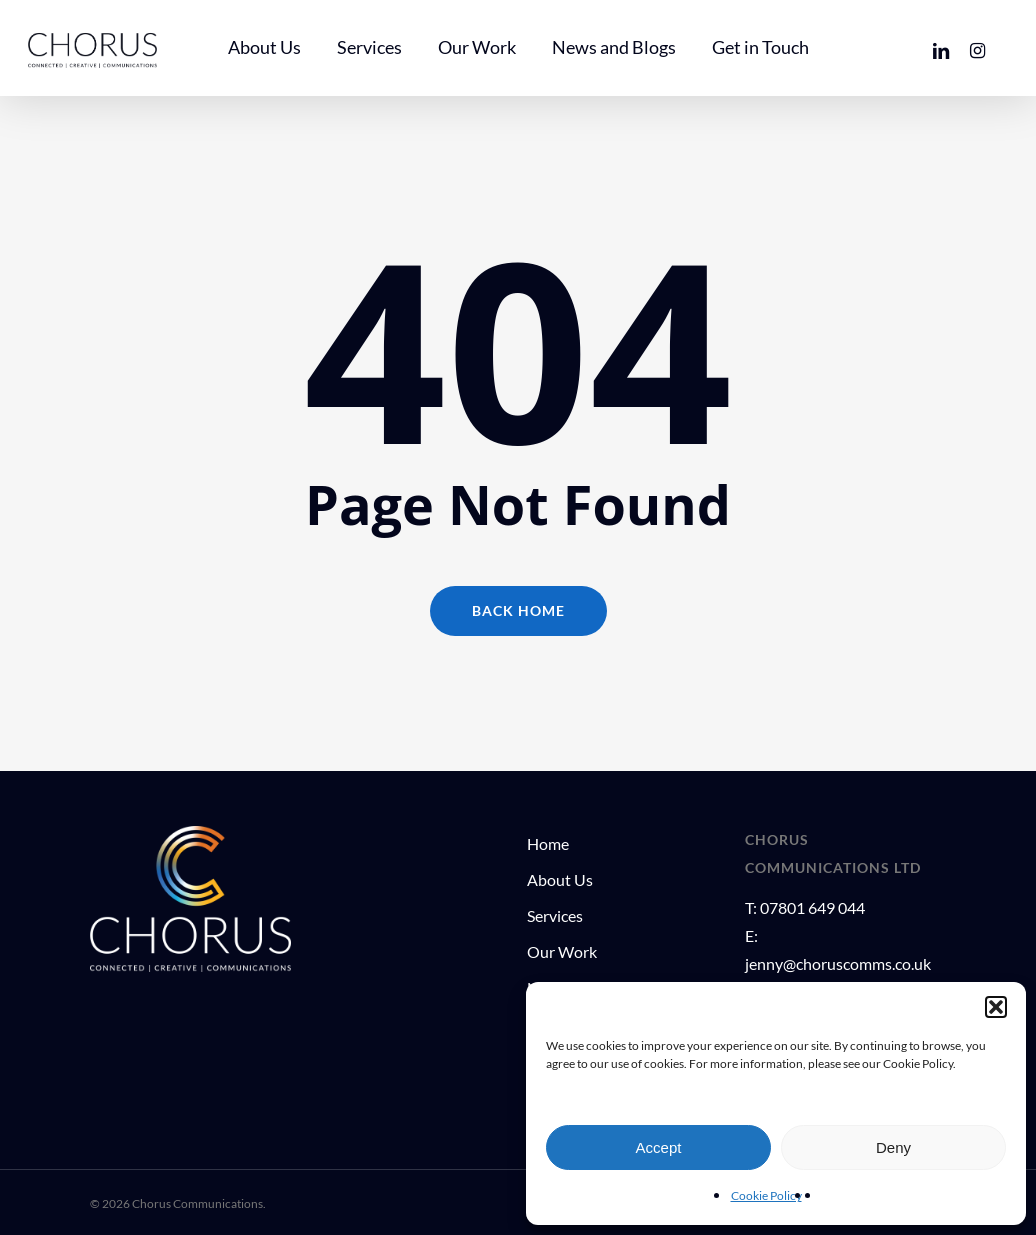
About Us (560, 879)
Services (555, 915)
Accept (659, 1147)
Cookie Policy (766, 1195)
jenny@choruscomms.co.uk (838, 963)
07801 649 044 (812, 907)
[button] (996, 1007)
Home (548, 843)
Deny (893, 1147)
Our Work (562, 951)
